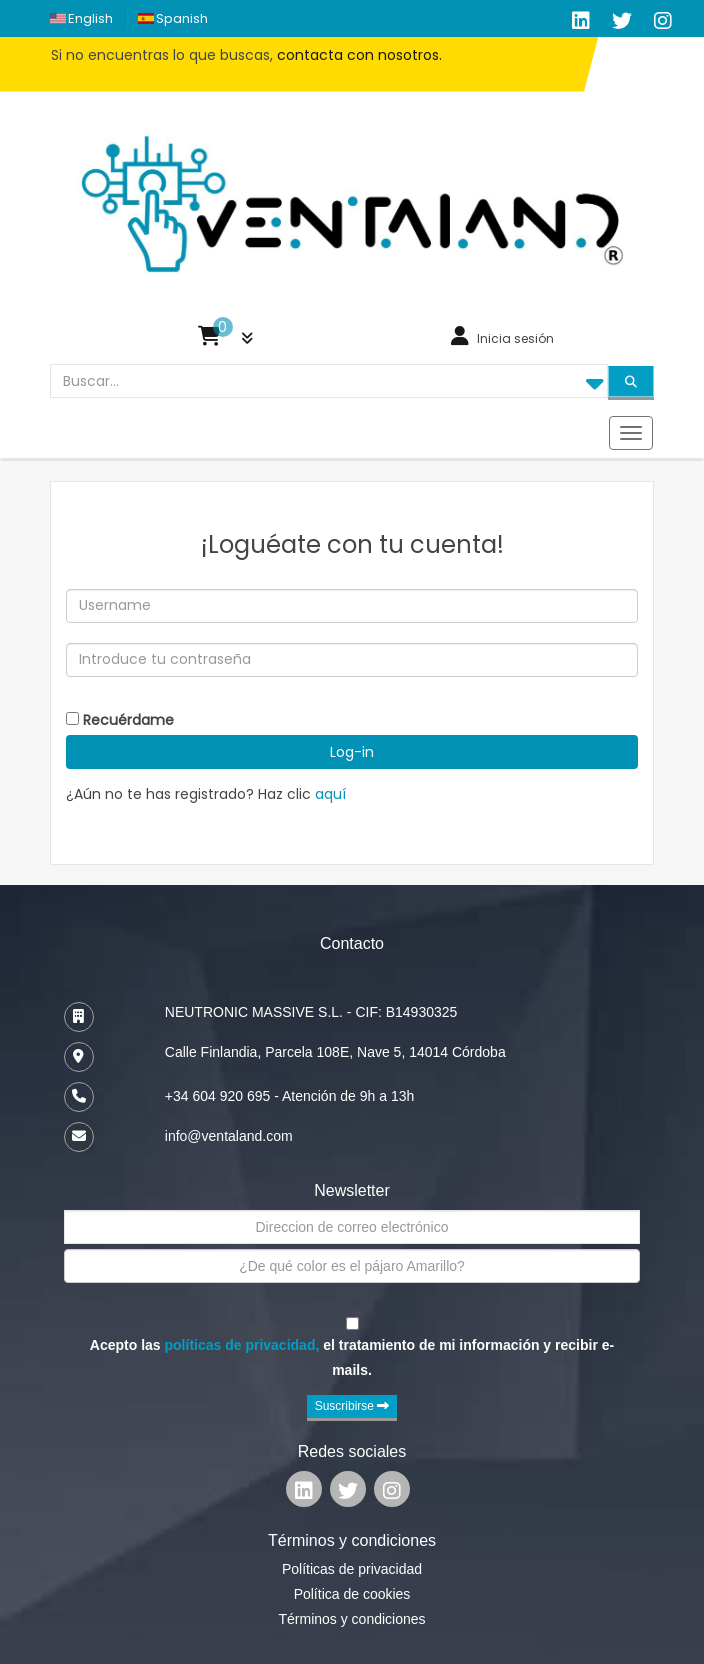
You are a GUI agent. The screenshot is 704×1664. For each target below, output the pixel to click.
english (90, 18)
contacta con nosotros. (359, 55)
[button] (225, 340)
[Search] (631, 381)
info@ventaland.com (229, 1136)
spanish (182, 18)
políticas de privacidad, (242, 1345)
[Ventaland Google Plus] (663, 21)
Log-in (352, 752)
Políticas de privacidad (352, 1569)
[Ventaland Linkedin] (304, 1493)
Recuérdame (128, 720)
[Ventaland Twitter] (622, 21)
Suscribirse (352, 1406)
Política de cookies (352, 1594)
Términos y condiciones (351, 1619)
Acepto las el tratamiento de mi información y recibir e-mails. (352, 1356)
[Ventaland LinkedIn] (581, 21)
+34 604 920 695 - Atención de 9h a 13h (290, 1096)
